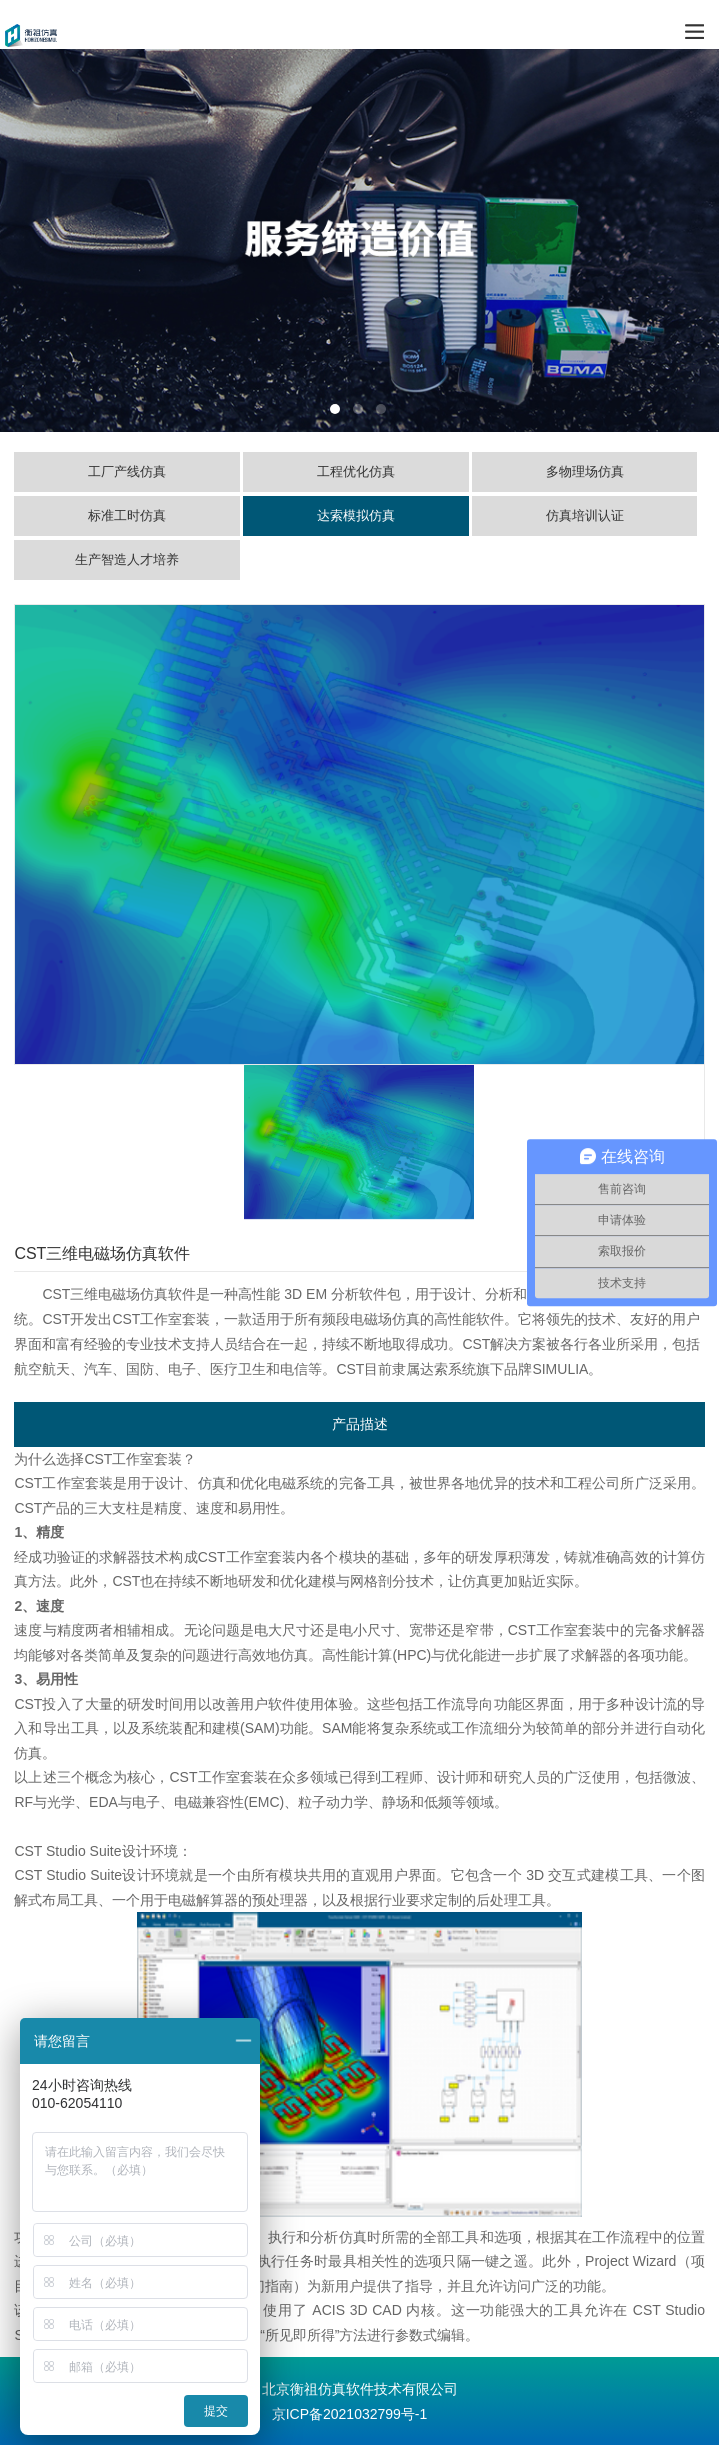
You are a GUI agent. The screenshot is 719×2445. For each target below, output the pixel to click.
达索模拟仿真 (356, 515)
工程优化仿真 (356, 471)
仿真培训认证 (585, 515)
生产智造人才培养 (127, 559)
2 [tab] (358, 409)
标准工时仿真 (127, 515)
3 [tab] (381, 409)
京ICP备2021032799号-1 (350, 2414)
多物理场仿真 (585, 471)
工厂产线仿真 (127, 471)
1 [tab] (335, 409)
